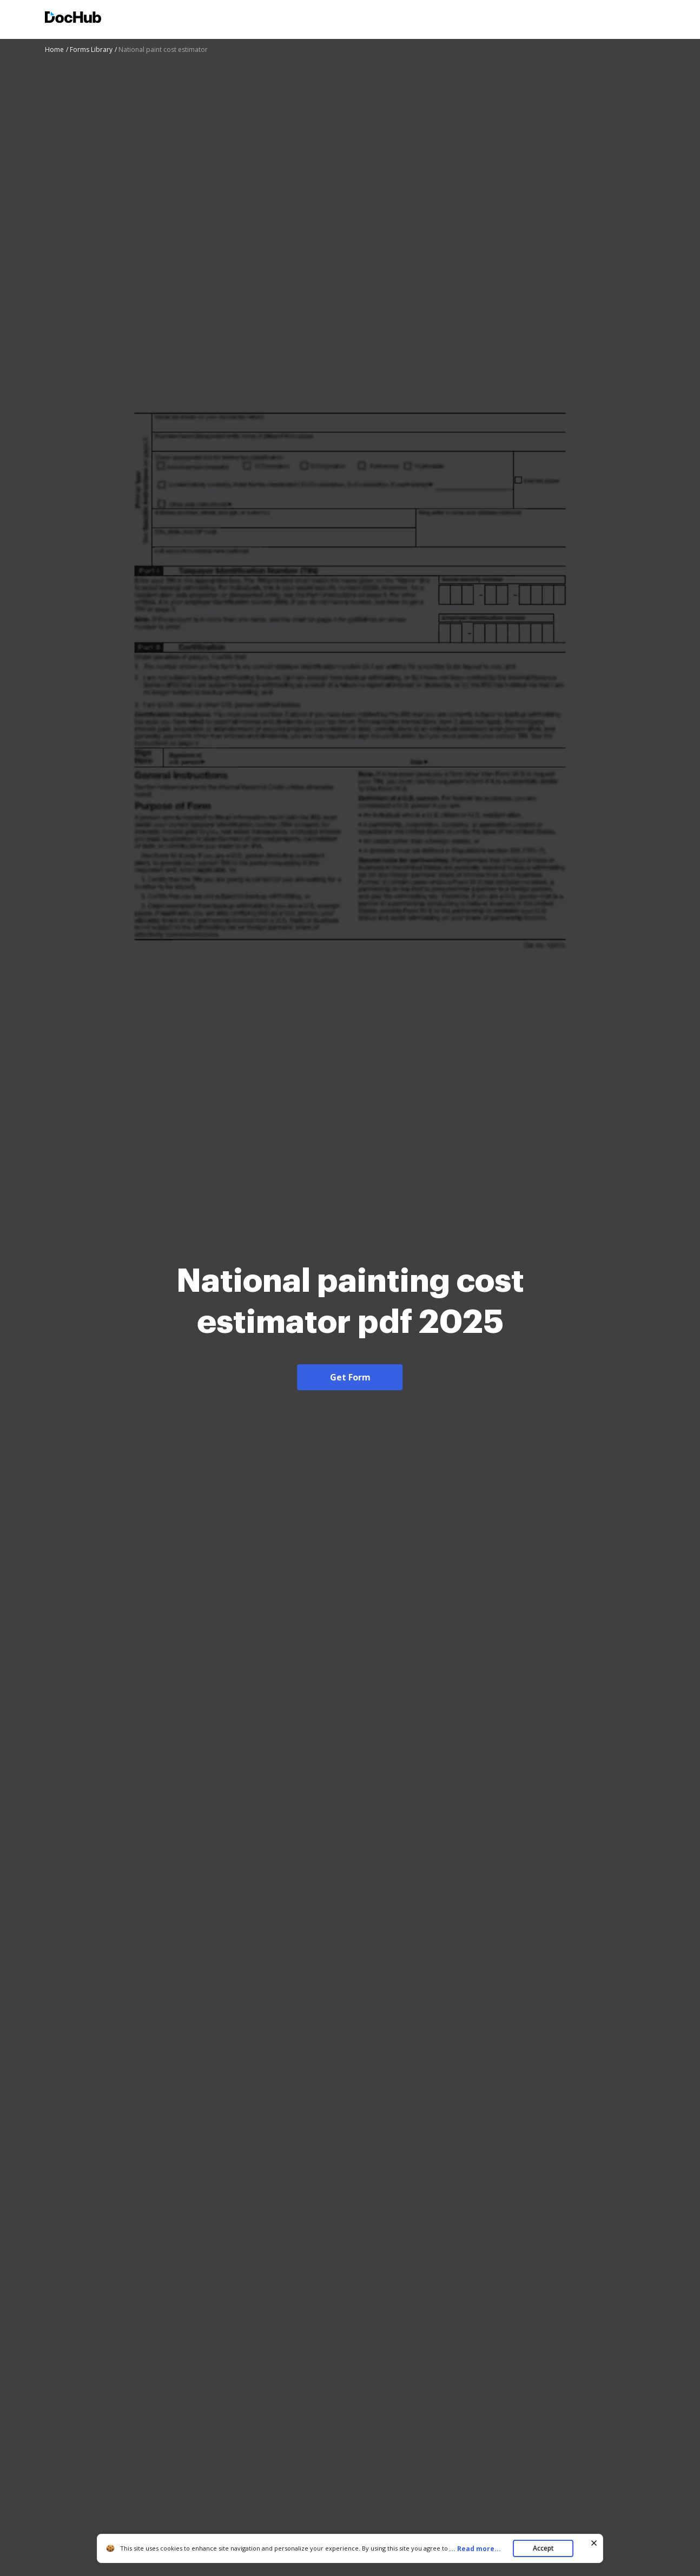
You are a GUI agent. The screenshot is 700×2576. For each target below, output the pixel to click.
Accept (543, 2548)
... (478, 2548)
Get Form (350, 1377)
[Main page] (73, 18)
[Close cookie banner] (594, 2543)
